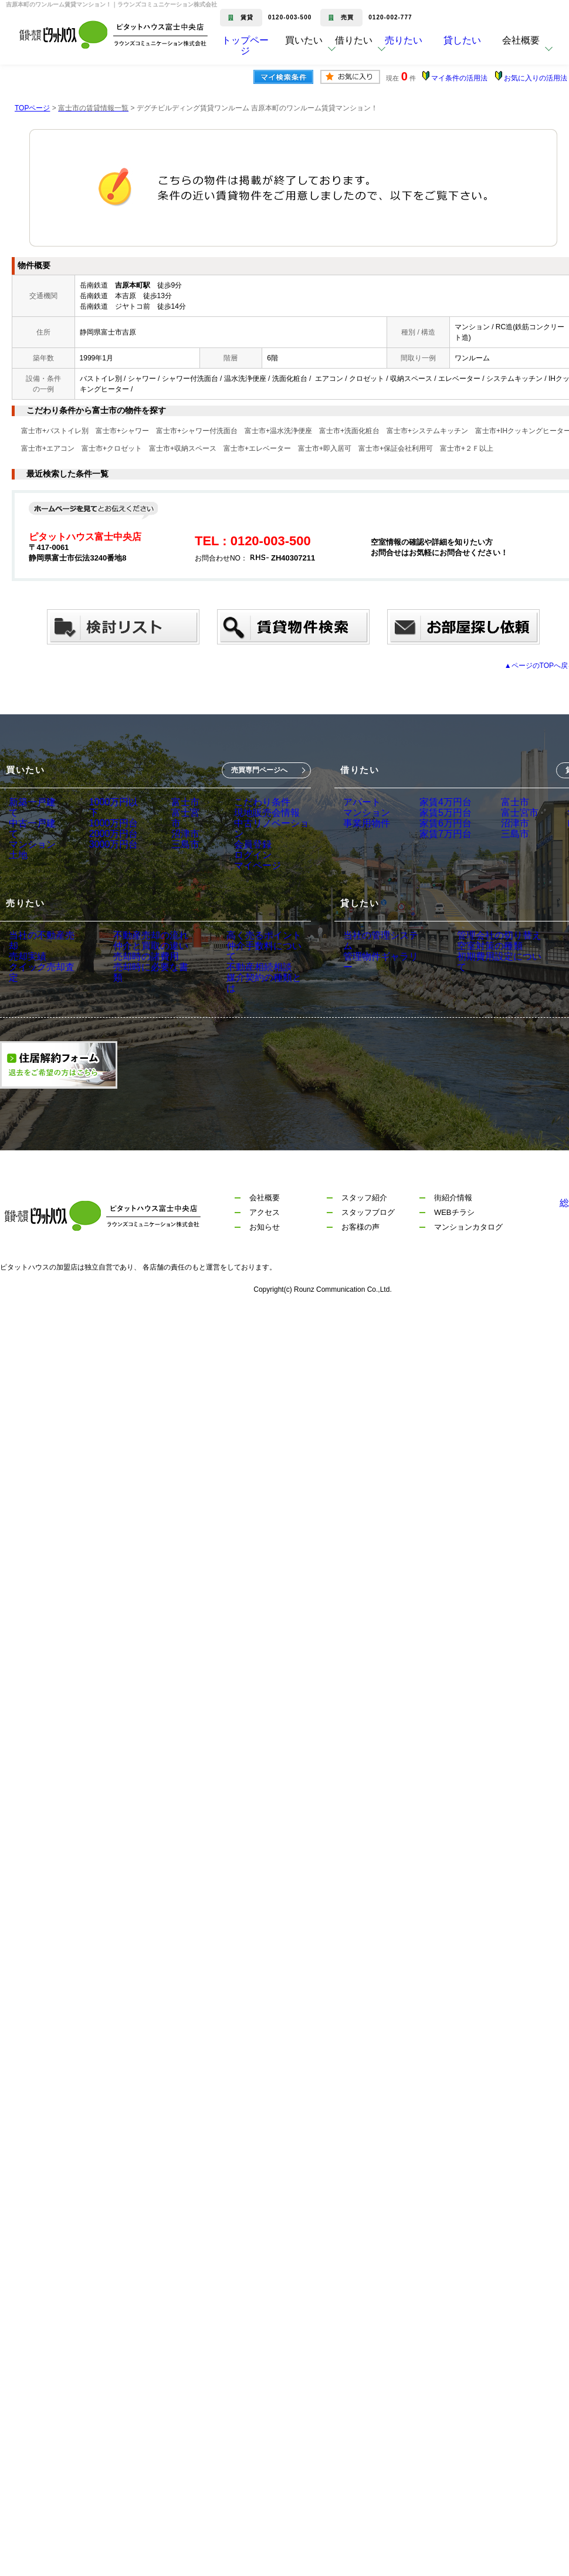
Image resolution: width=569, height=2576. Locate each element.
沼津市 (180, 835)
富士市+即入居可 (324, 448)
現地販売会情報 (258, 818)
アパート (359, 802)
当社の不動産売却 (41, 960)
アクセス (264, 1239)
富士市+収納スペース (182, 448)
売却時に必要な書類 (141, 1009)
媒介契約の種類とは (244, 1009)
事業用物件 (363, 835)
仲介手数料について (244, 976)
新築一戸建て (33, 802)
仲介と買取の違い (137, 976)
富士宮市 (184, 818)
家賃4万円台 (436, 802)
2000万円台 (108, 835)
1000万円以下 (112, 802)
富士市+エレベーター (257, 448)
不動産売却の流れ (137, 960)
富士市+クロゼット (112, 448)
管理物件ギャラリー (380, 976)
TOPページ (32, 108)
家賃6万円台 (436, 835)
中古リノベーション (267, 835)
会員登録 (246, 851)
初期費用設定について (487, 993)
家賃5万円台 (436, 818)
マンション (29, 835)
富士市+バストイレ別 (55, 431)
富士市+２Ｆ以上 (466, 448)
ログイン (246, 868)
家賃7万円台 (436, 851)
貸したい (480, 49)
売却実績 (25, 976)
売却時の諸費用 (132, 993)
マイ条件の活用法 (459, 78)
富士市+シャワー (122, 431)
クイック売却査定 (41, 993)
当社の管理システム (380, 960)
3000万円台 (108, 851)
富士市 (180, 802)
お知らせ (264, 1254)
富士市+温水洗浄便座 (278, 431)
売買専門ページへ (259, 770)
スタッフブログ (368, 1239)
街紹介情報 (453, 1224)
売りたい (421, 49)
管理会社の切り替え (483, 960)
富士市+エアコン (47, 448)
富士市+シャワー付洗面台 (197, 431)
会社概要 (264, 1224)
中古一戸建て (33, 818)
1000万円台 (108, 818)
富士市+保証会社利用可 (395, 448)
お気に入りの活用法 (535, 78)
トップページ (245, 49)
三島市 (180, 851)
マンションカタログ (468, 1254)
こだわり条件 (254, 802)
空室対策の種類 (475, 976)
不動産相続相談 (236, 993)
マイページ (250, 884)
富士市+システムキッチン (427, 431)
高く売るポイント (240, 960)
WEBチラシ (454, 1239)
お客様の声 (360, 1254)
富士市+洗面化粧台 (349, 431)
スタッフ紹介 (364, 1224)
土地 (17, 851)
